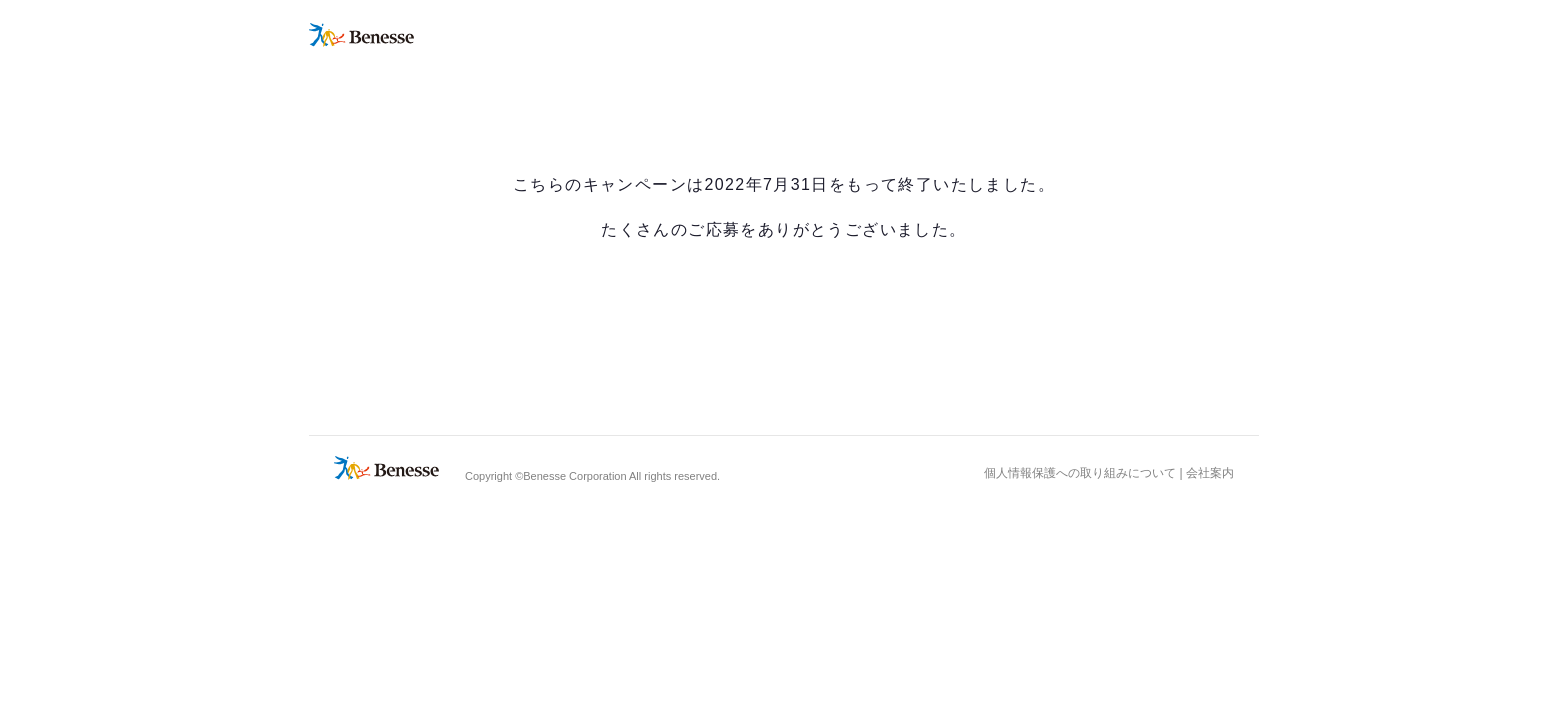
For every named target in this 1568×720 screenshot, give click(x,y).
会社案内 (1210, 473)
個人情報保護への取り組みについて (1080, 473)
